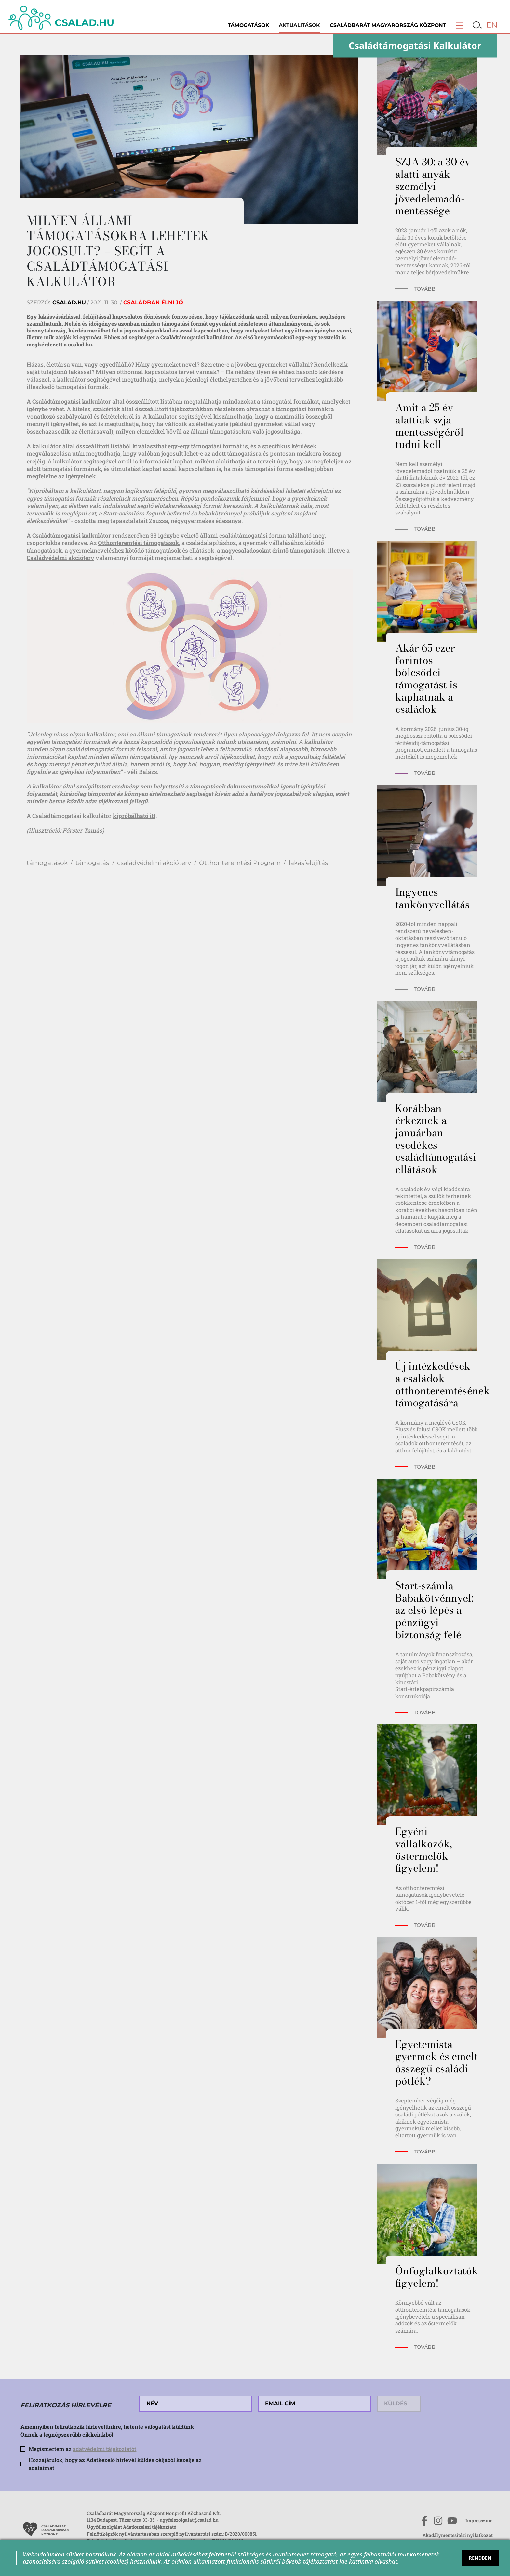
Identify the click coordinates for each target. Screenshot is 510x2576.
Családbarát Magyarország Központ (388, 25)
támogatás (92, 862)
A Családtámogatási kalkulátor (69, 401)
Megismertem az (82, 2448)
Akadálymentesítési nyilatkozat (458, 2535)
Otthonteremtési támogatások (138, 543)
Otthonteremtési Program (240, 862)
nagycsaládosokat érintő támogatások (273, 550)
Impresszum (479, 2520)
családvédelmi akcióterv (154, 862)
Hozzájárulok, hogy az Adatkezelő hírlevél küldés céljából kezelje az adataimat (115, 2463)
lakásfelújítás (308, 862)
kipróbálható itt (134, 816)
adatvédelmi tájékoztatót (104, 2448)
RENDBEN (480, 2558)
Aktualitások (299, 25)
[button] (459, 25)
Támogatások (248, 25)
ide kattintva (356, 2561)
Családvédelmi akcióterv (60, 558)
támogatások (47, 862)
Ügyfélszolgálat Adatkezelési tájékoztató (131, 2527)
